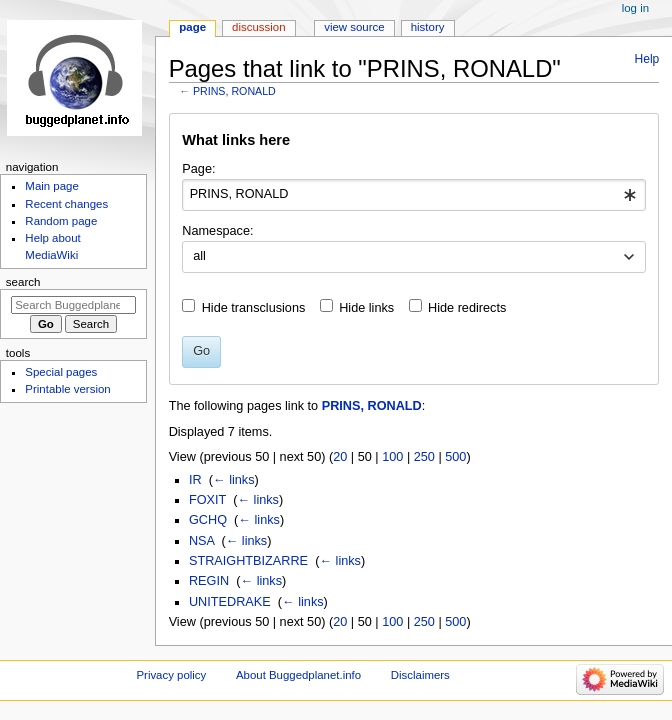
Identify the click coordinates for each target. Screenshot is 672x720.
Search (23, 282)
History (428, 27)
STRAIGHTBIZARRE (248, 561)
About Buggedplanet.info (298, 675)
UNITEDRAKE (230, 602)
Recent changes (66, 204)
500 (455, 457)
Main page (52, 186)
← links (234, 480)
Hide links (366, 308)
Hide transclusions (254, 308)
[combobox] (413, 195)
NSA (201, 541)
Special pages (61, 372)
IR (195, 480)
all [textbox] (199, 256)
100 (392, 457)
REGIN (209, 581)
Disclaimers (420, 675)
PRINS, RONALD (234, 91)
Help (647, 59)
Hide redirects (467, 308)
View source (354, 27)
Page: (198, 169)
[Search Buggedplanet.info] (73, 305)
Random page (61, 221)
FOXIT (207, 500)
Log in (635, 8)
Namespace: (217, 231)
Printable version (67, 389)
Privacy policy (171, 675)
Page (192, 27)
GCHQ (208, 520)
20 (340, 457)
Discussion (258, 27)
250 (424, 457)
